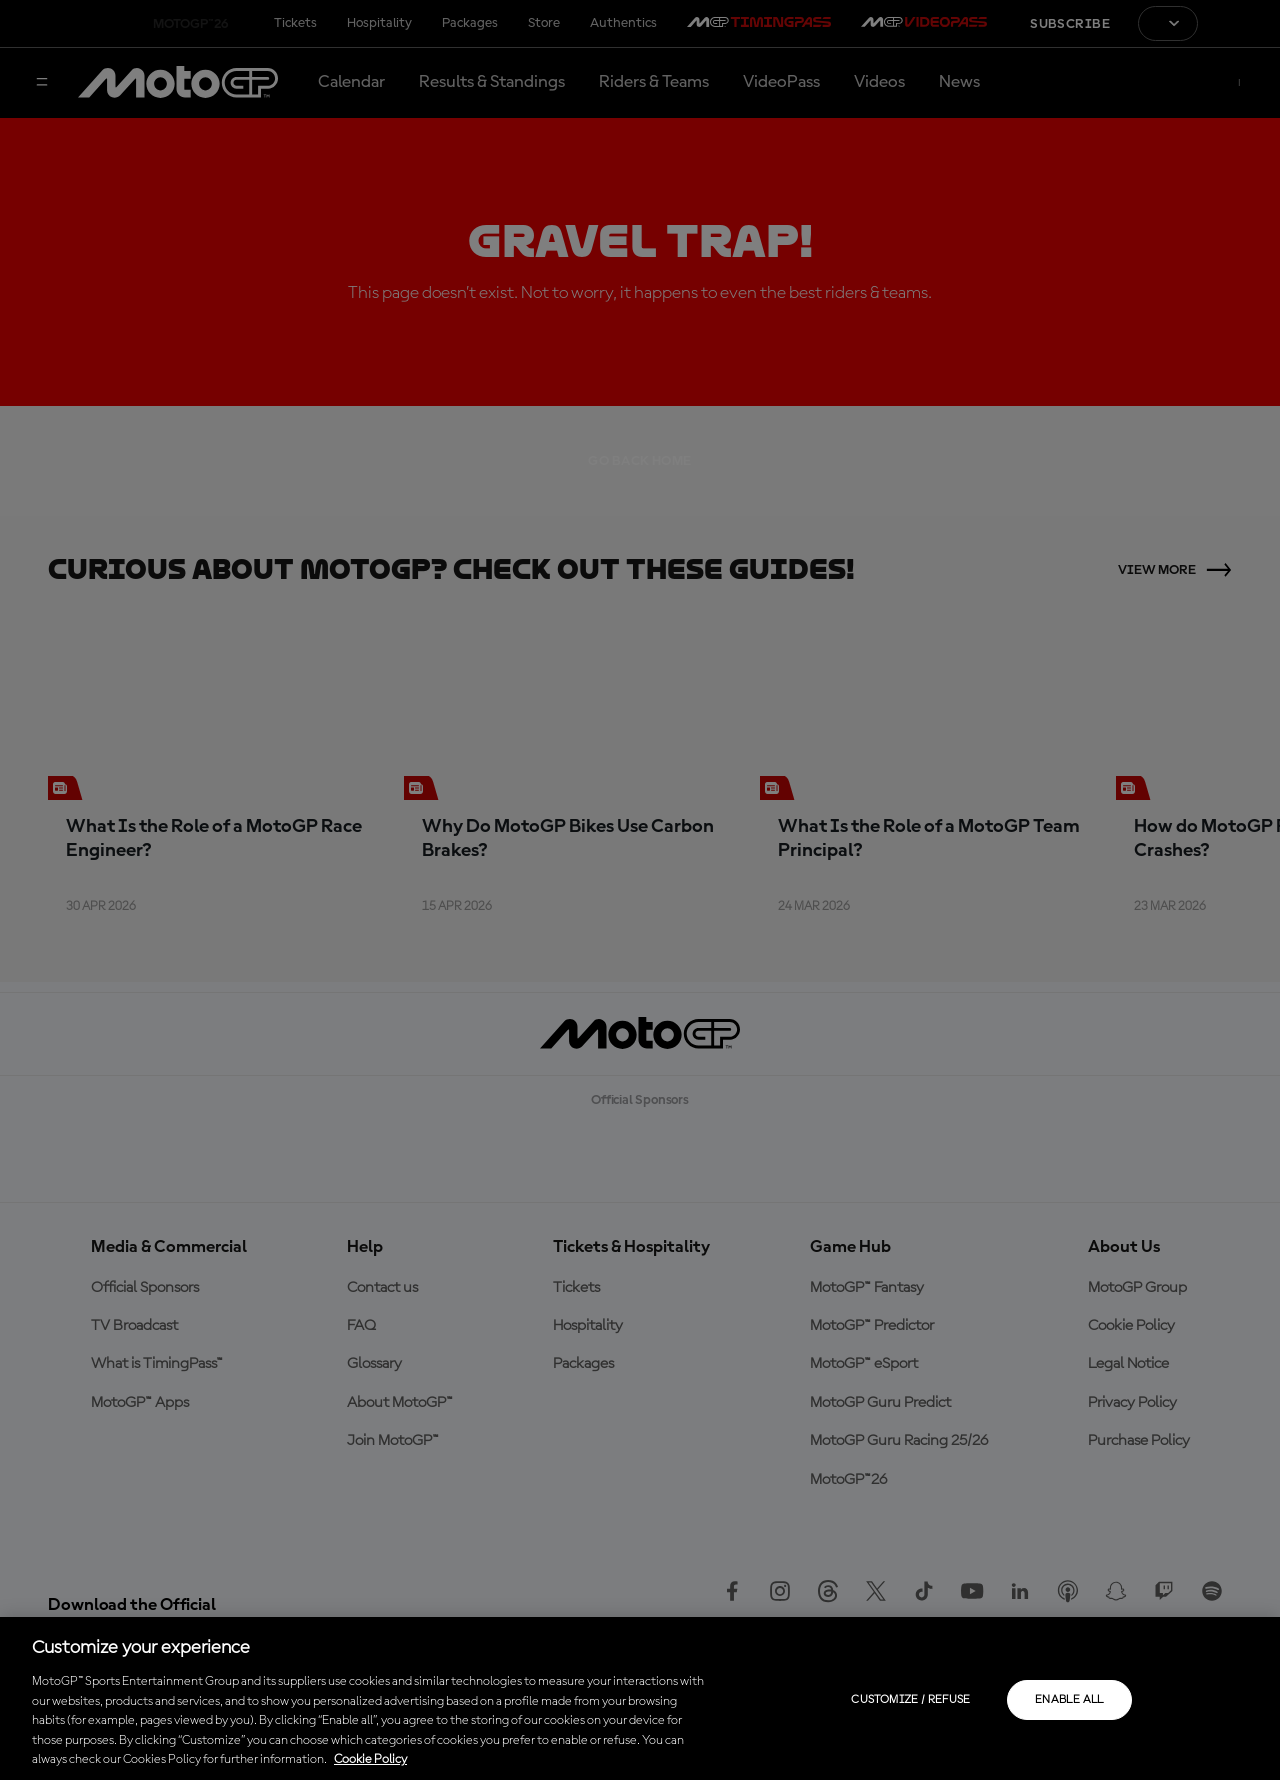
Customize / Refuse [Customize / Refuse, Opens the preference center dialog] (910, 1700)
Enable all (1069, 1700)
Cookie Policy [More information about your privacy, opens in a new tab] (370, 1759)
